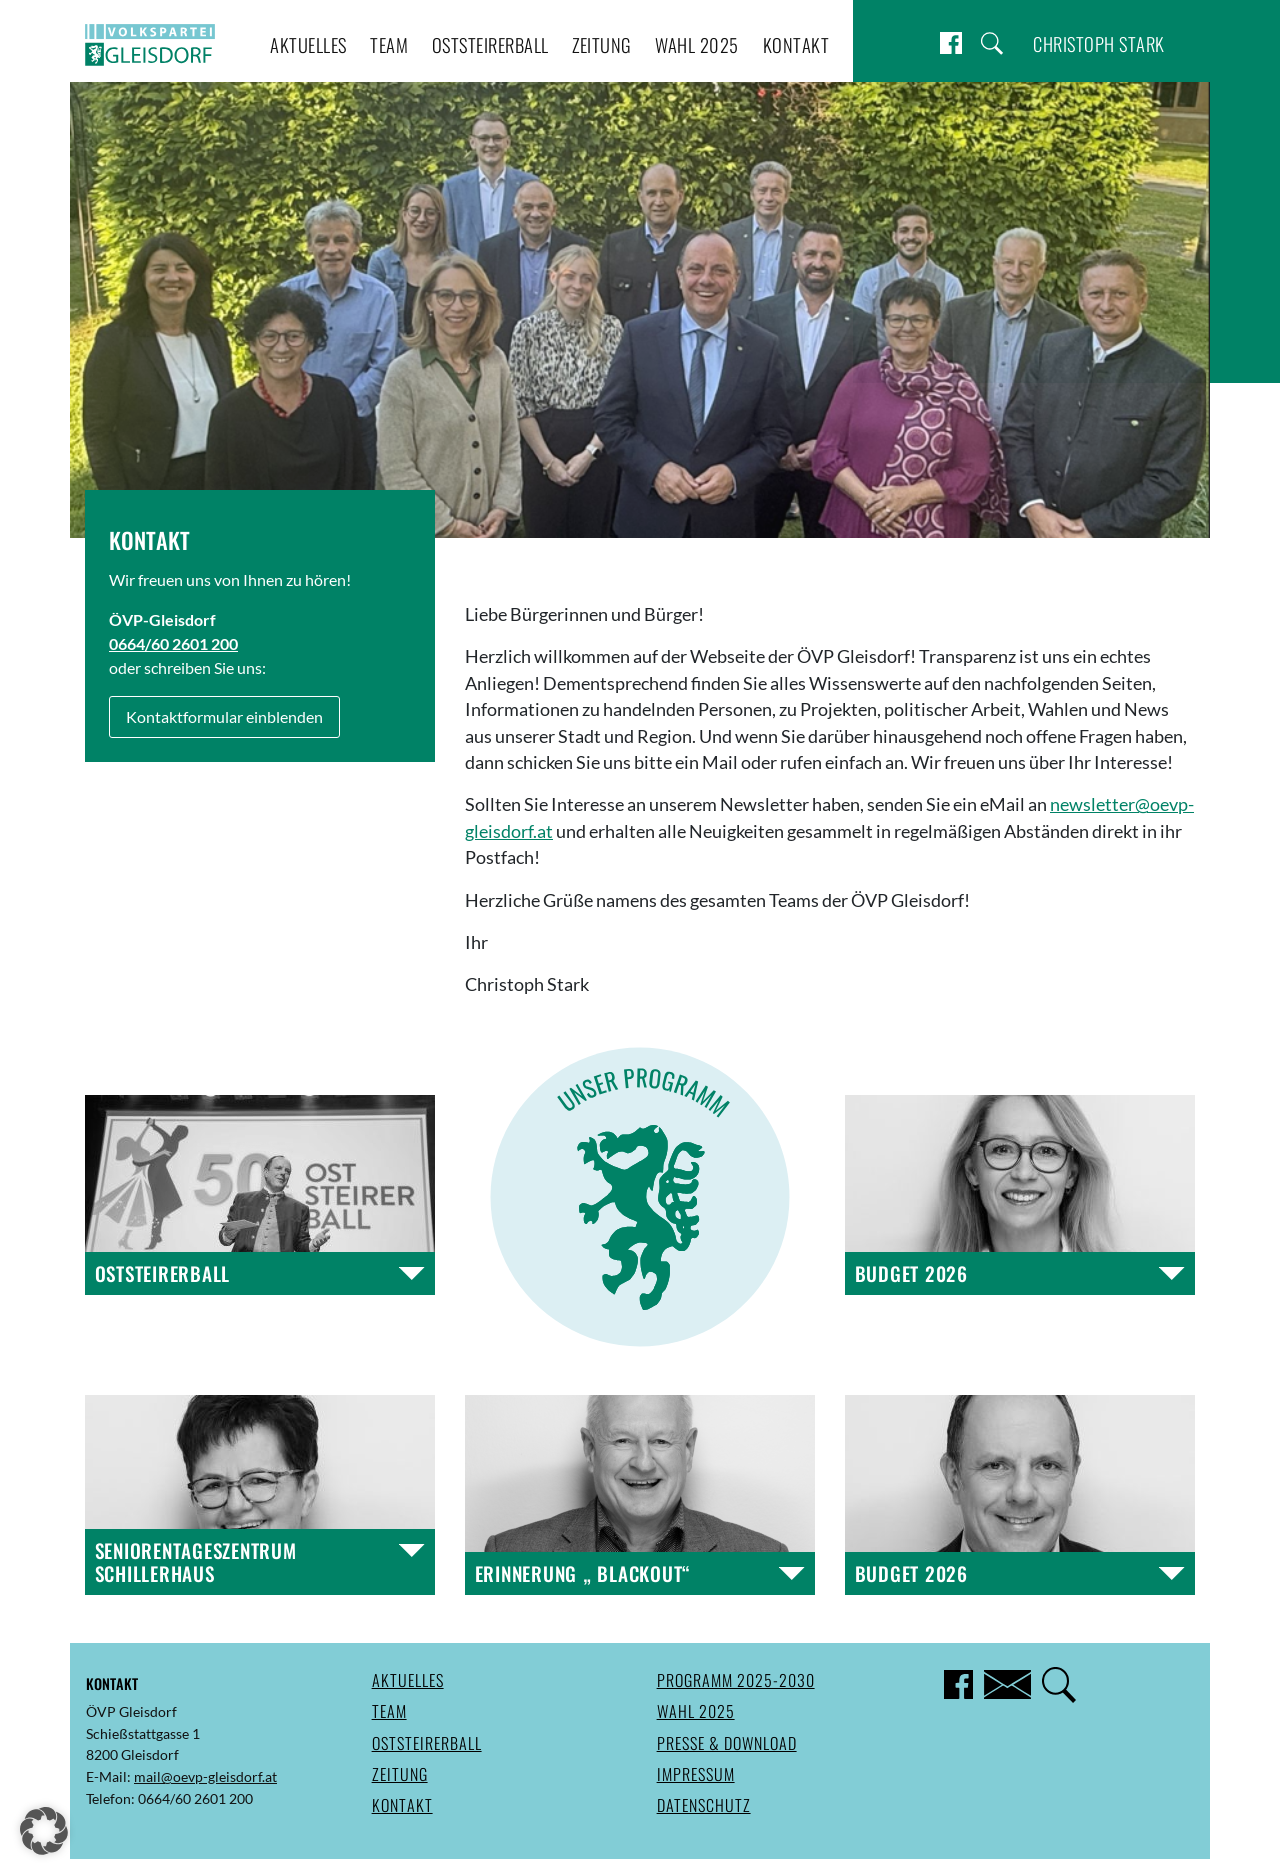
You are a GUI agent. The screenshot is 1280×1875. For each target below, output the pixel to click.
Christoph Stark (1099, 43)
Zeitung (602, 44)
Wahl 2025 (697, 44)
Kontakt (796, 44)
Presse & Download (727, 1743)
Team (389, 44)
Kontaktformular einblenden (224, 716)
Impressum (696, 1774)
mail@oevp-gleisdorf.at (205, 1776)
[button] (44, 1831)
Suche (992, 43)
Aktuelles (308, 44)
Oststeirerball (490, 44)
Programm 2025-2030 (736, 1680)
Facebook (951, 43)
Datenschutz (704, 1805)
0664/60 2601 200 (173, 643)
